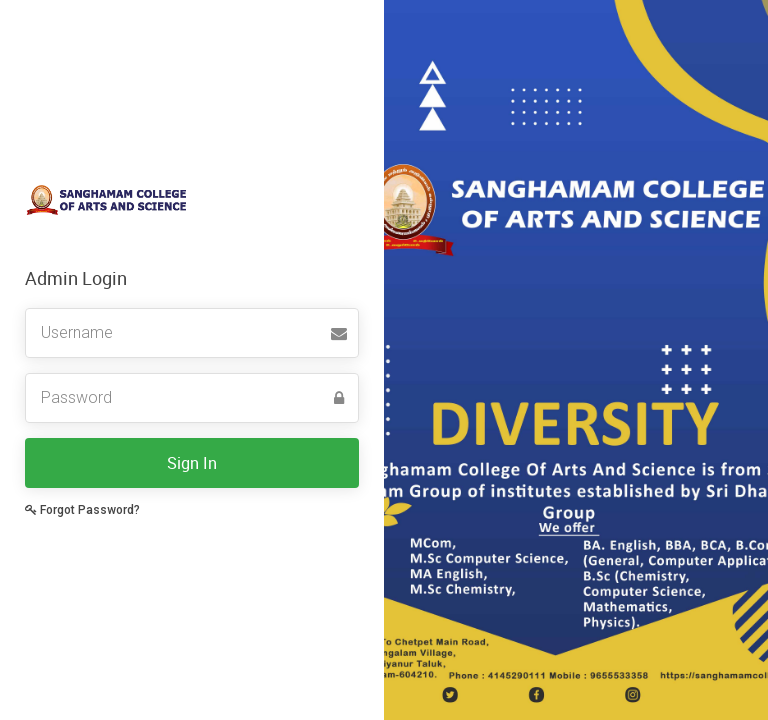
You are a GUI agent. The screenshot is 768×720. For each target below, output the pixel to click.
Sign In (192, 463)
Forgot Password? (82, 510)
